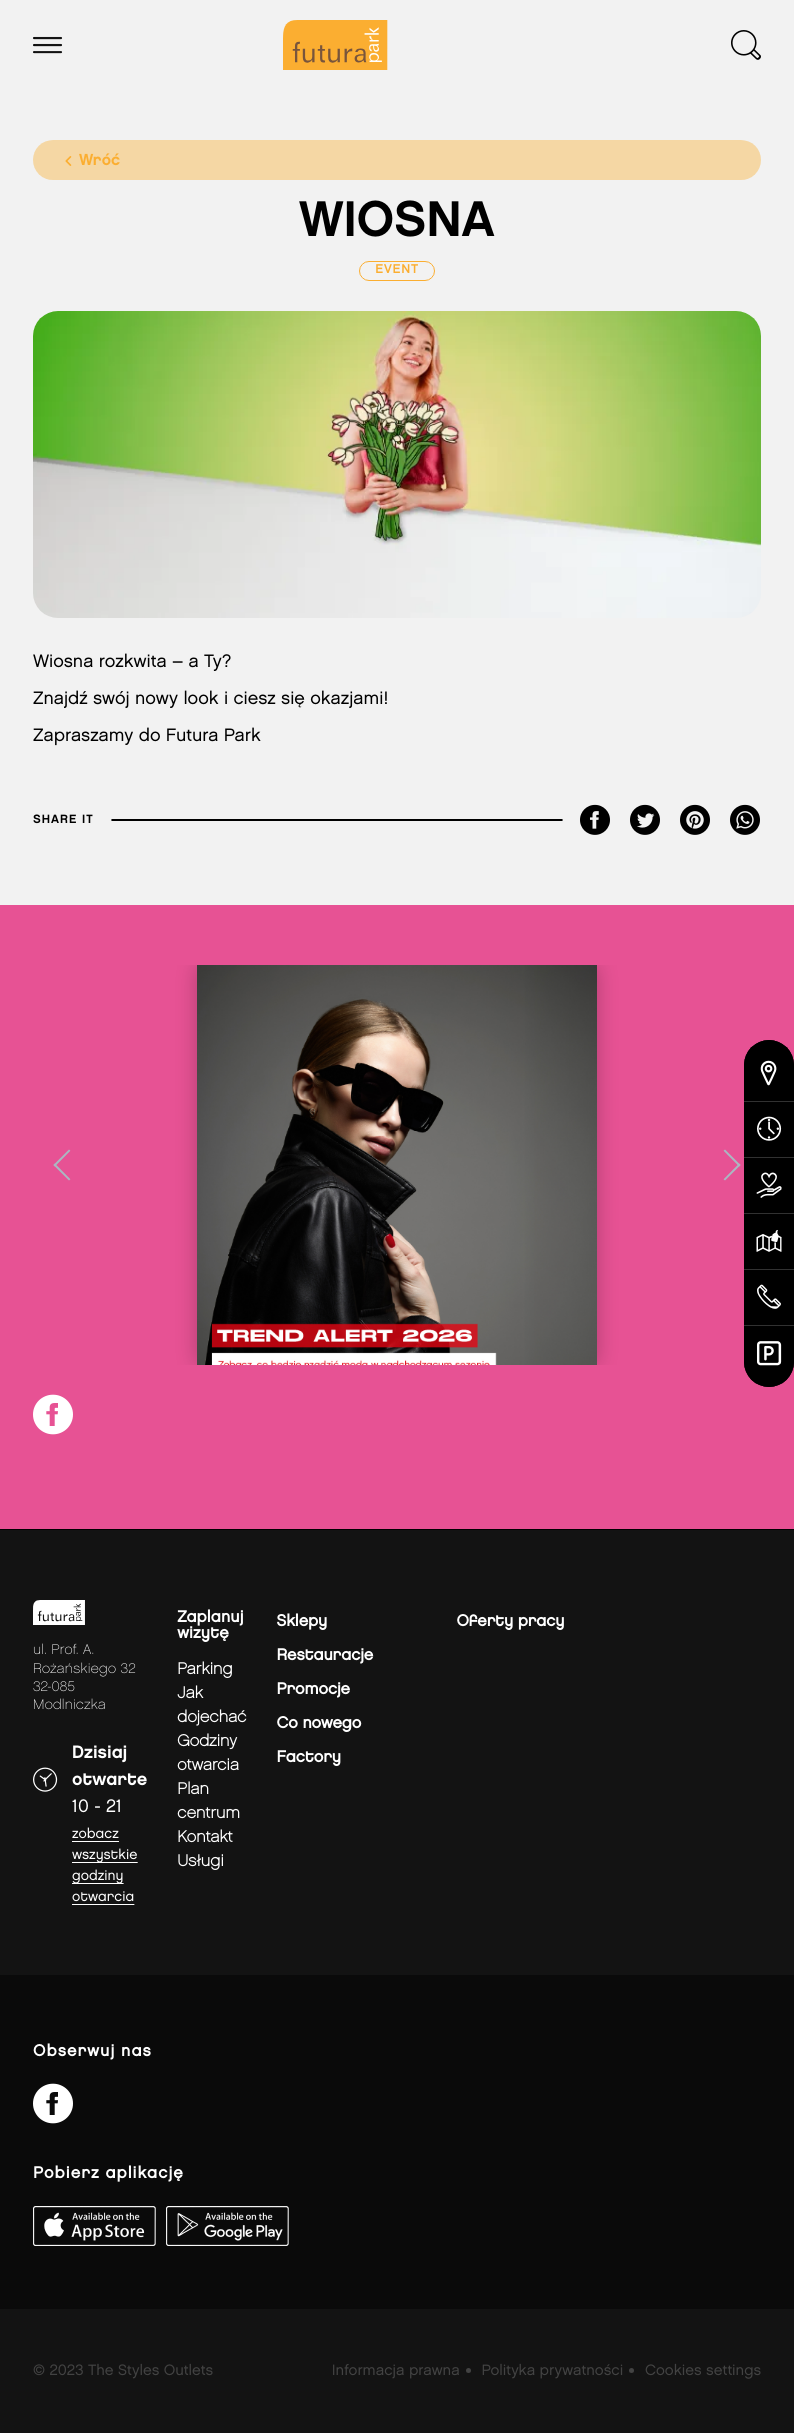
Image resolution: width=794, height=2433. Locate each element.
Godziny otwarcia (208, 1753)
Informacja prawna (396, 2371)
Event (397, 270)
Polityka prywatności (552, 2371)
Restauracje (325, 1655)
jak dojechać (211, 1705)
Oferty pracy (511, 1621)
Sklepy (302, 1621)
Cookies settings (703, 2371)
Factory (309, 1757)
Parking (204, 1669)
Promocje (313, 1689)
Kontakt (204, 1837)
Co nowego (319, 1723)
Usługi (200, 1861)
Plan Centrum (208, 1801)
